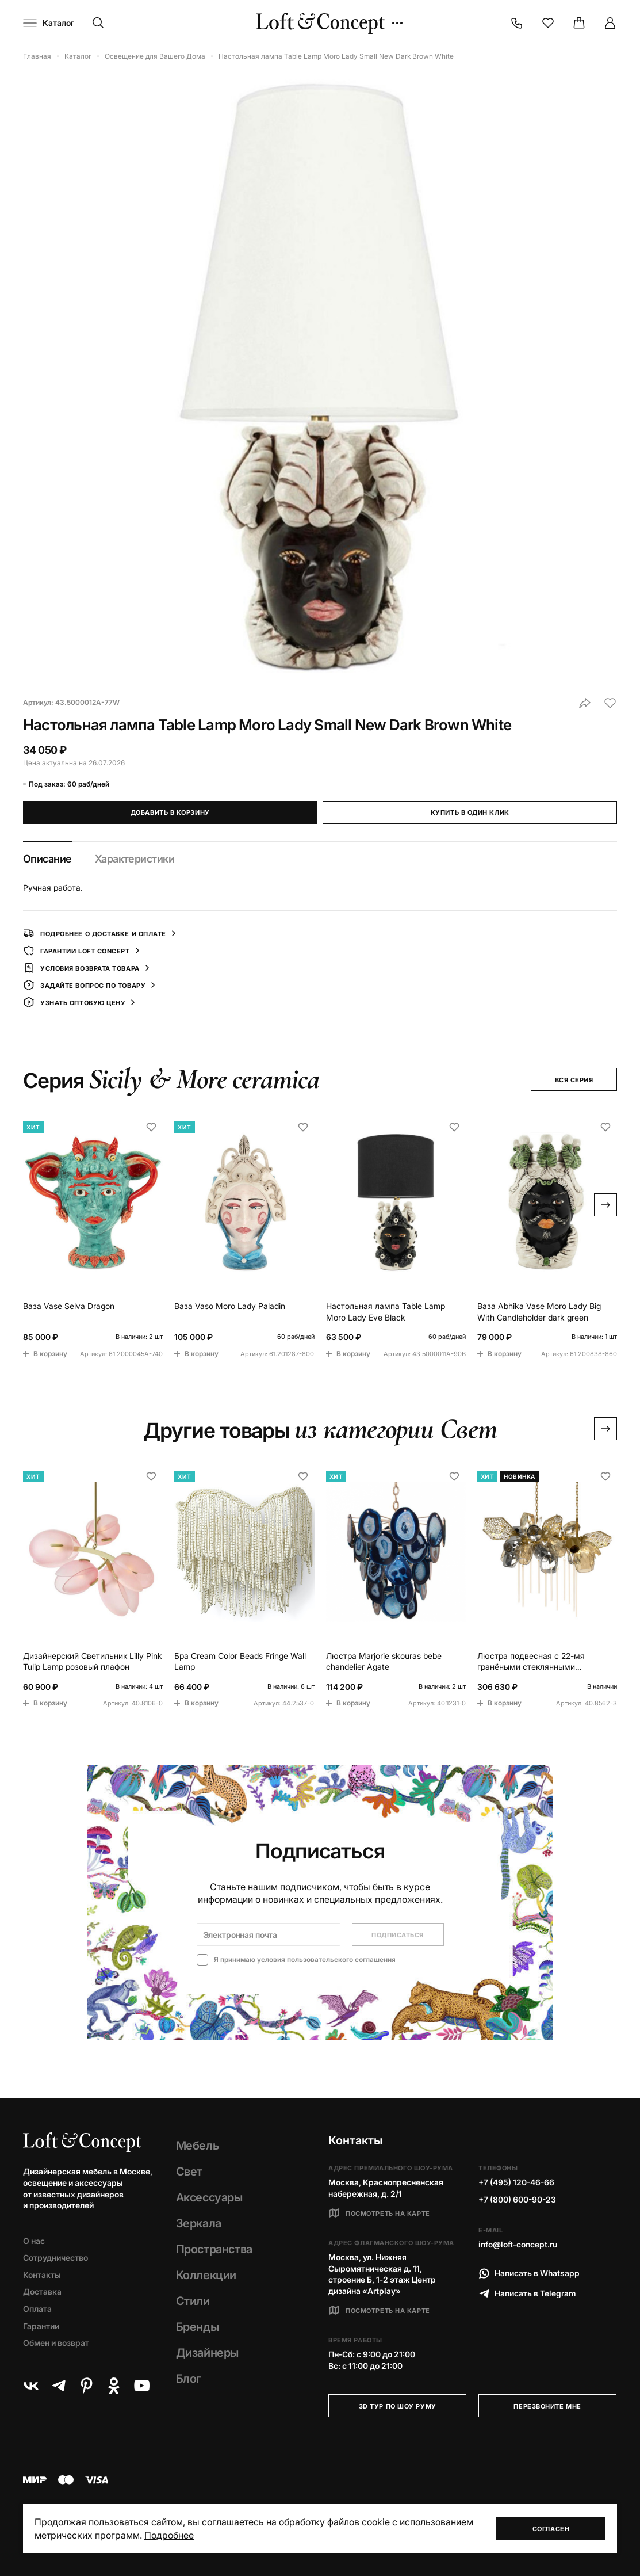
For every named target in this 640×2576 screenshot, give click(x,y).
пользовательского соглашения (341, 1959)
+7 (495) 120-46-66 (516, 2182)
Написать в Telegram (527, 2293)
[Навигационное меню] (48, 23)
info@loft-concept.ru (517, 2244)
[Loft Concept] (320, 23)
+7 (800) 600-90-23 (517, 2199)
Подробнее (169, 2535)
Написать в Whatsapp (529, 2273)
